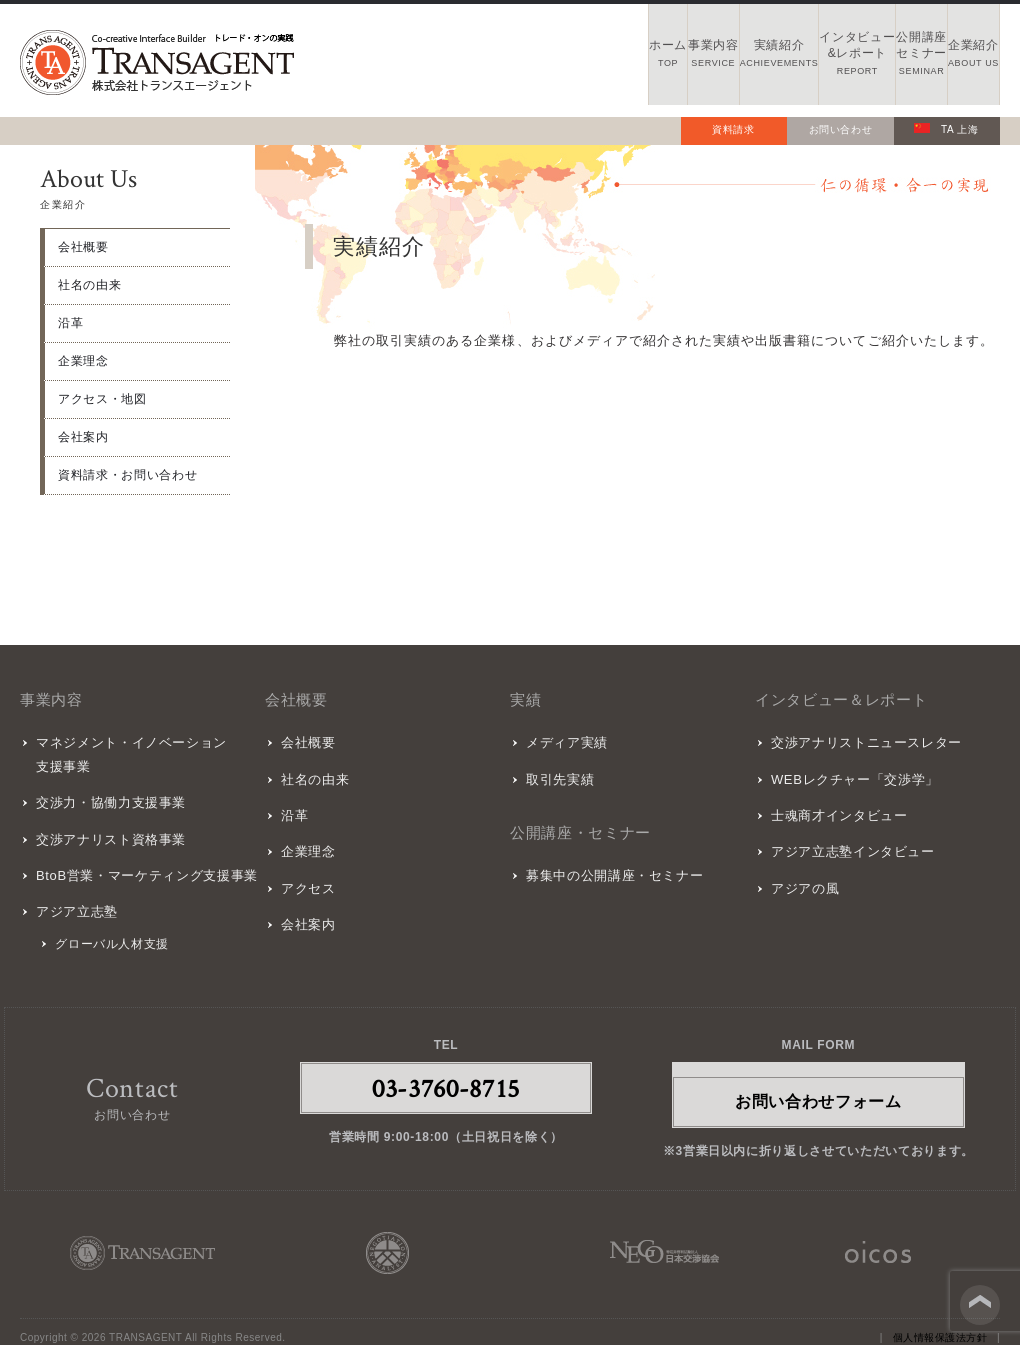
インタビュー (734, 60)
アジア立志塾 (74, 898)
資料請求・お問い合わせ (127, 475)
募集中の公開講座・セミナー (611, 868)
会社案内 (83, 437)
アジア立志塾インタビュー (850, 841)
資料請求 (733, 129)
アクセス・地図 (102, 399)
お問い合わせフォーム (818, 1086)
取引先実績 (557, 774)
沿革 (70, 323)
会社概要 (83, 247)
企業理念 (83, 361)
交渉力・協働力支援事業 (108, 798)
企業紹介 (946, 60)
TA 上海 (946, 129)
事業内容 (522, 60)
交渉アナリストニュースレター (863, 741)
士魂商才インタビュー (836, 808)
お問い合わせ (841, 129)
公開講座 (840, 60)
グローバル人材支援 (110, 930)
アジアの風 (802, 875)
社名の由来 (89, 285)
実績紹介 (628, 60)
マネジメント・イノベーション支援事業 (128, 753)
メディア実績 (564, 741)
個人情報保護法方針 (940, 1323)
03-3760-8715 (446, 1073)
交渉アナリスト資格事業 (108, 831)
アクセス (305, 875)
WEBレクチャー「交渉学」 (852, 774)
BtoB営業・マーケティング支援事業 (144, 865)
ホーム (416, 60)
